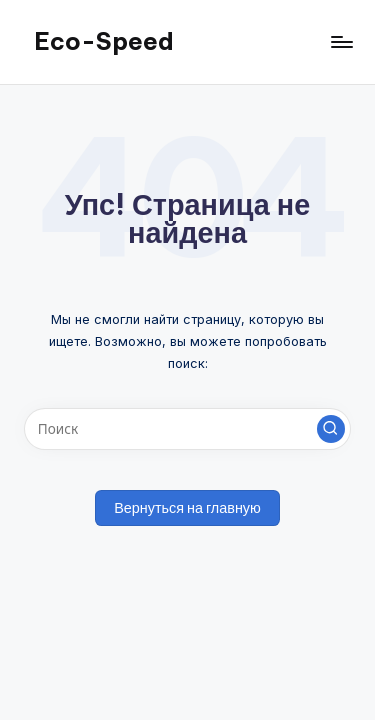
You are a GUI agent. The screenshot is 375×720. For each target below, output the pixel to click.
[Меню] (341, 41)
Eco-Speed (104, 41)
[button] (331, 429)
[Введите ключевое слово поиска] (187, 429)
